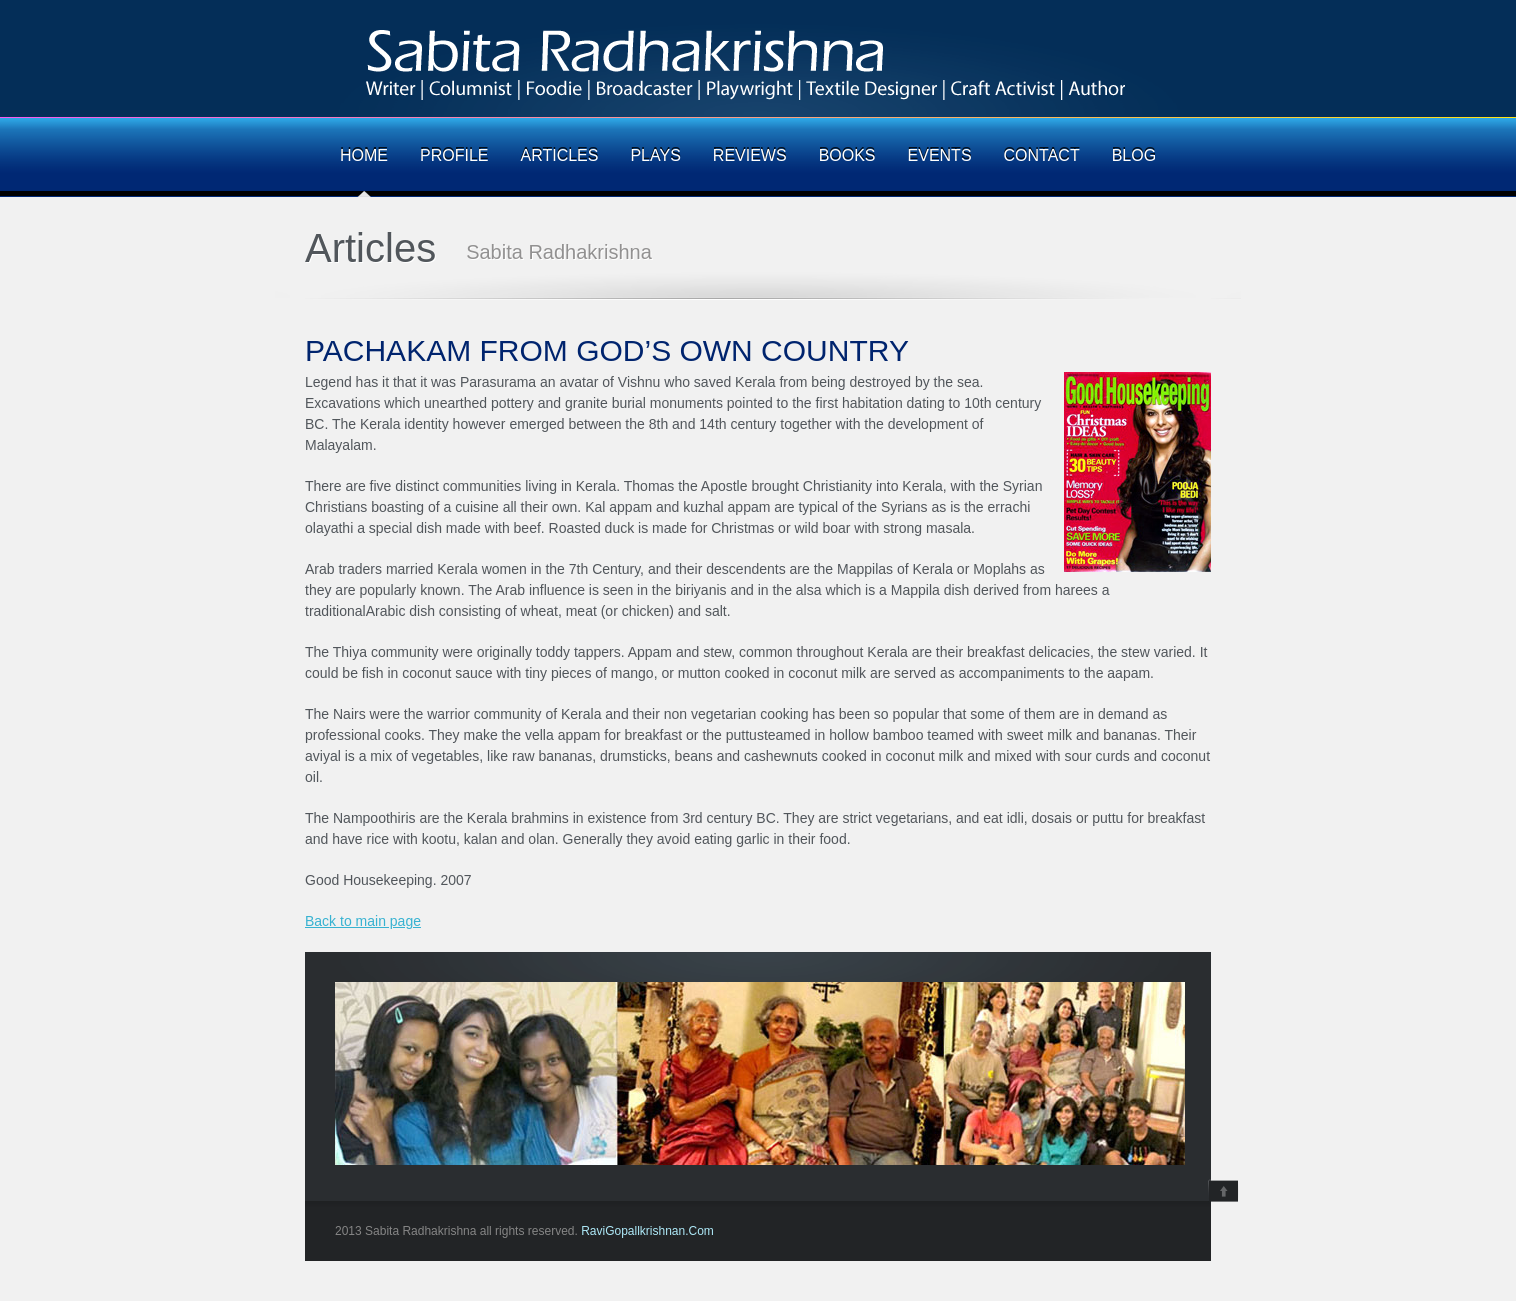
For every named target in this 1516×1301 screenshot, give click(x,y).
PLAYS (655, 156)
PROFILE (454, 156)
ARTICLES (559, 156)
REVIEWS (750, 156)
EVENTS (940, 156)
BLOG (1134, 156)
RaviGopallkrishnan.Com (647, 1231)
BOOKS (847, 156)
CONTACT (1042, 156)
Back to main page (363, 921)
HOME (364, 156)
